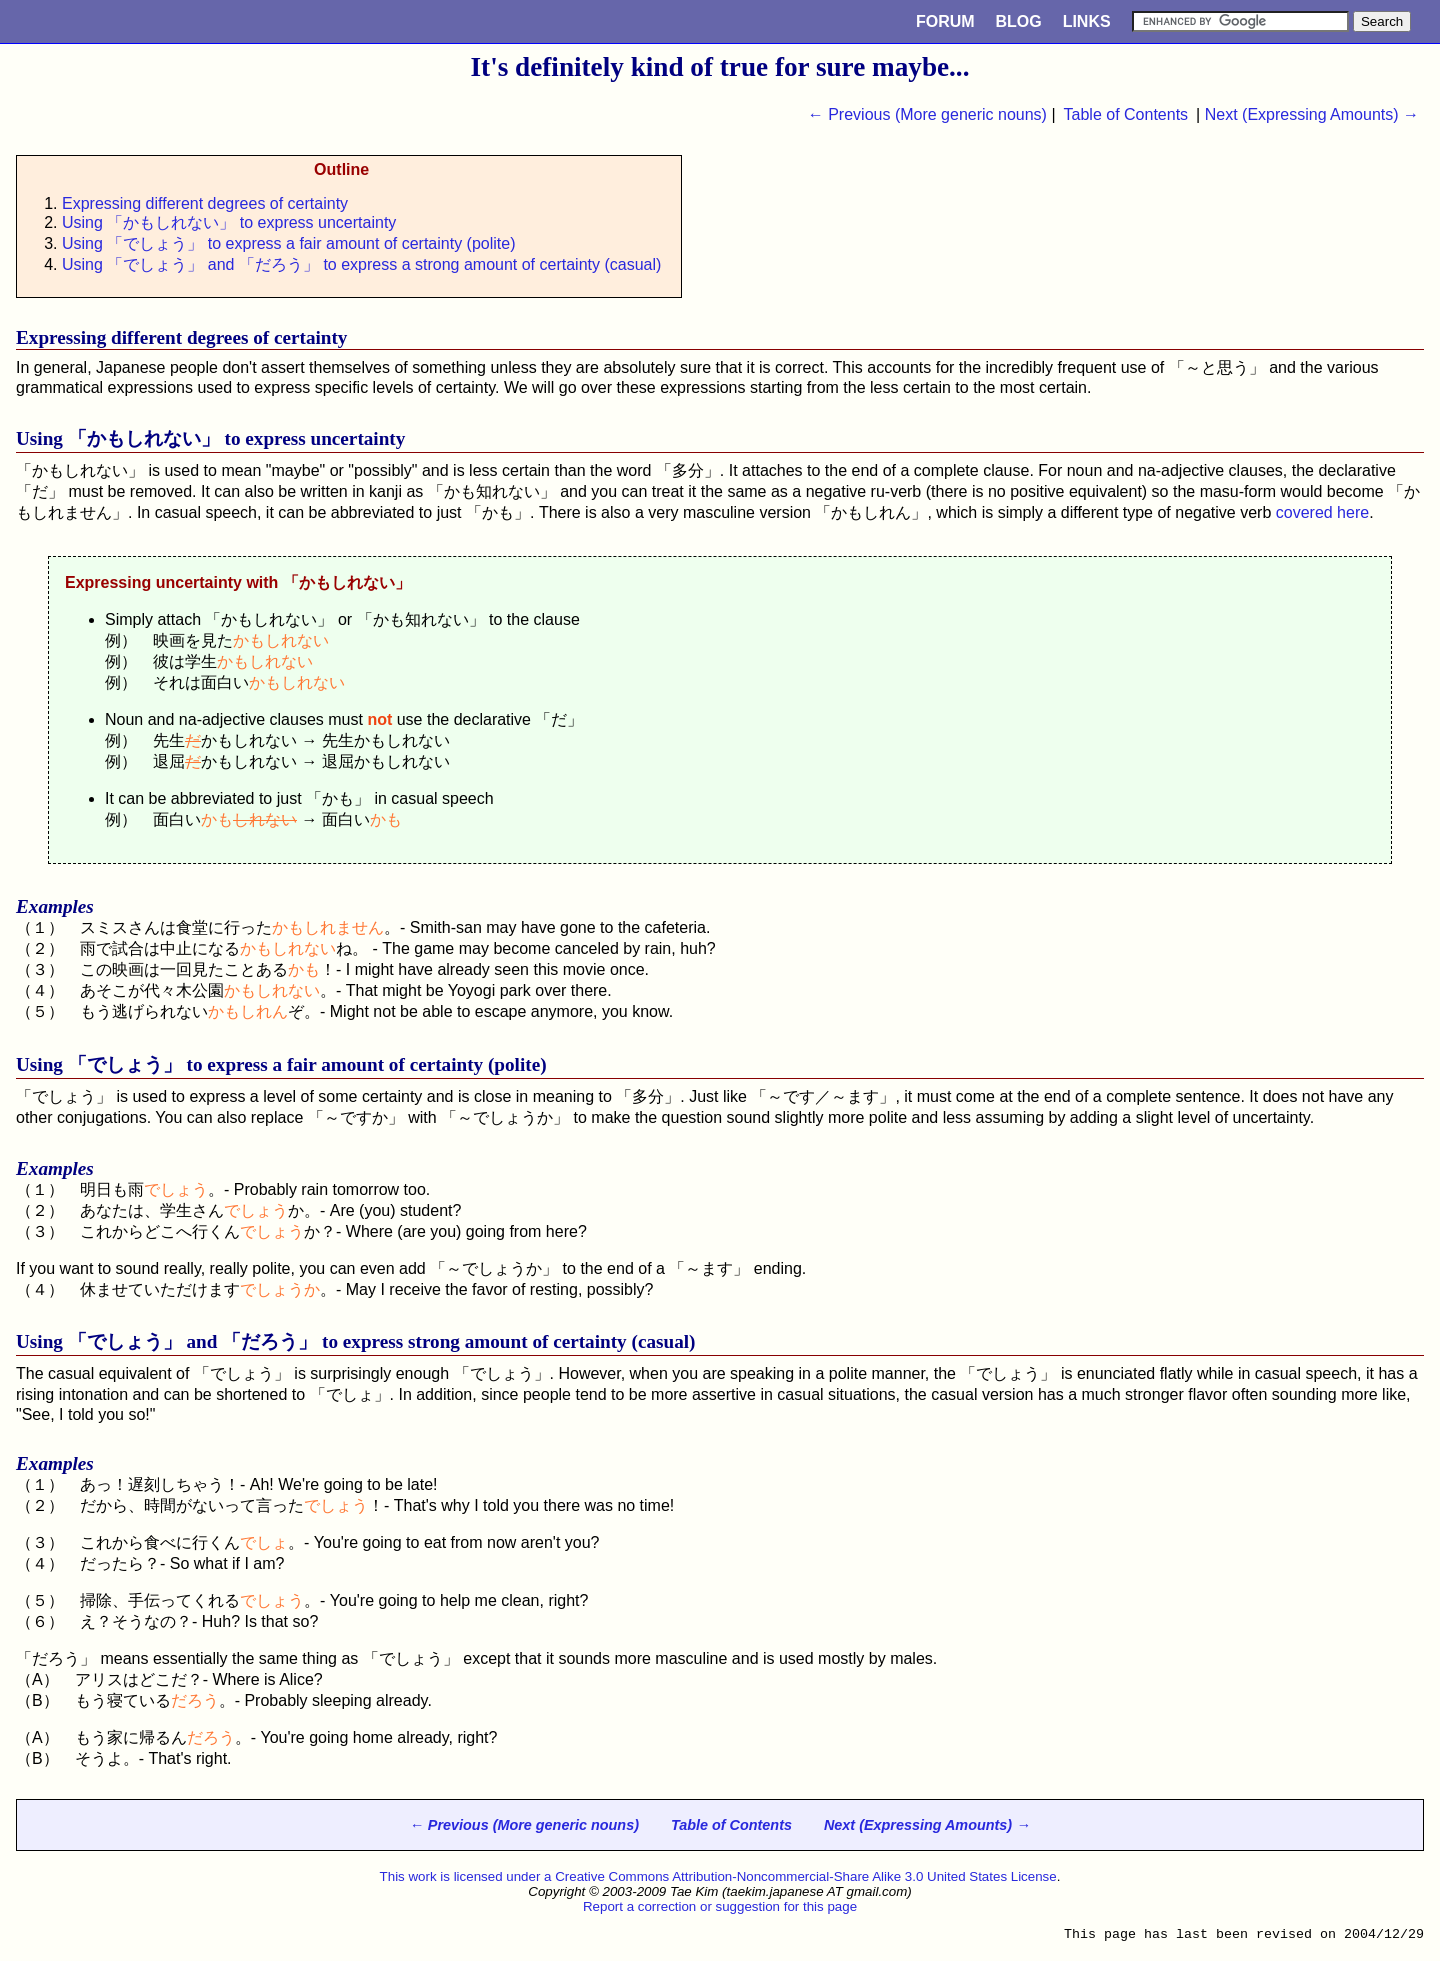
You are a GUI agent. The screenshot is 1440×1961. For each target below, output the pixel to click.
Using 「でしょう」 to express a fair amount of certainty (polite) (289, 243)
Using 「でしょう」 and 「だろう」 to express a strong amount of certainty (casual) (361, 264)
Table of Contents (1126, 114)
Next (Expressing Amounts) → (1312, 114)
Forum (945, 21)
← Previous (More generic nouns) (927, 114)
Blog (1019, 21)
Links (1087, 21)
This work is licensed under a (468, 1876)
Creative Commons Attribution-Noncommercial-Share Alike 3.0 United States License (806, 1876)
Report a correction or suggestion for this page (720, 1906)
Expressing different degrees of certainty (205, 203)
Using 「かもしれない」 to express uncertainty (229, 222)
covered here (1322, 512)
